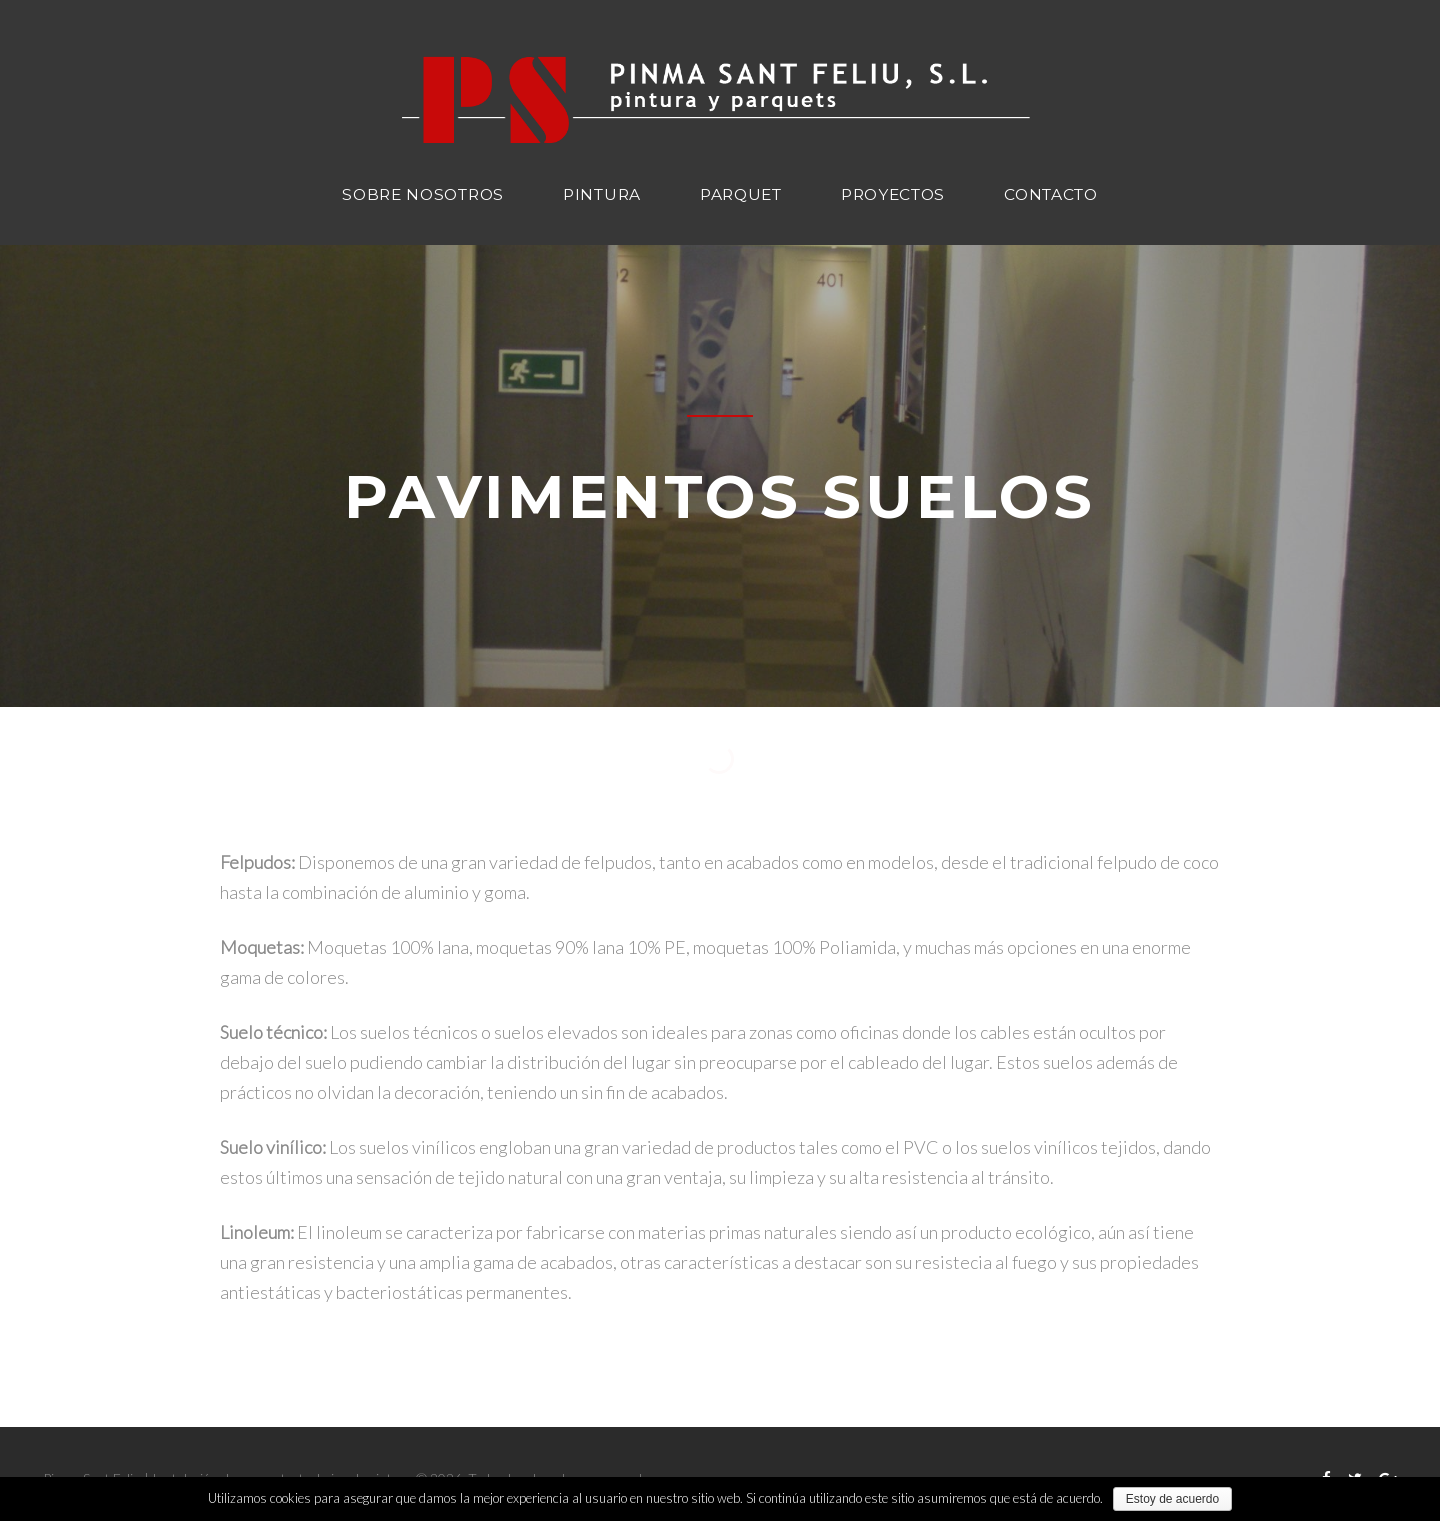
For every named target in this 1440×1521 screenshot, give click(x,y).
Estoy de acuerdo (1172, 1499)
